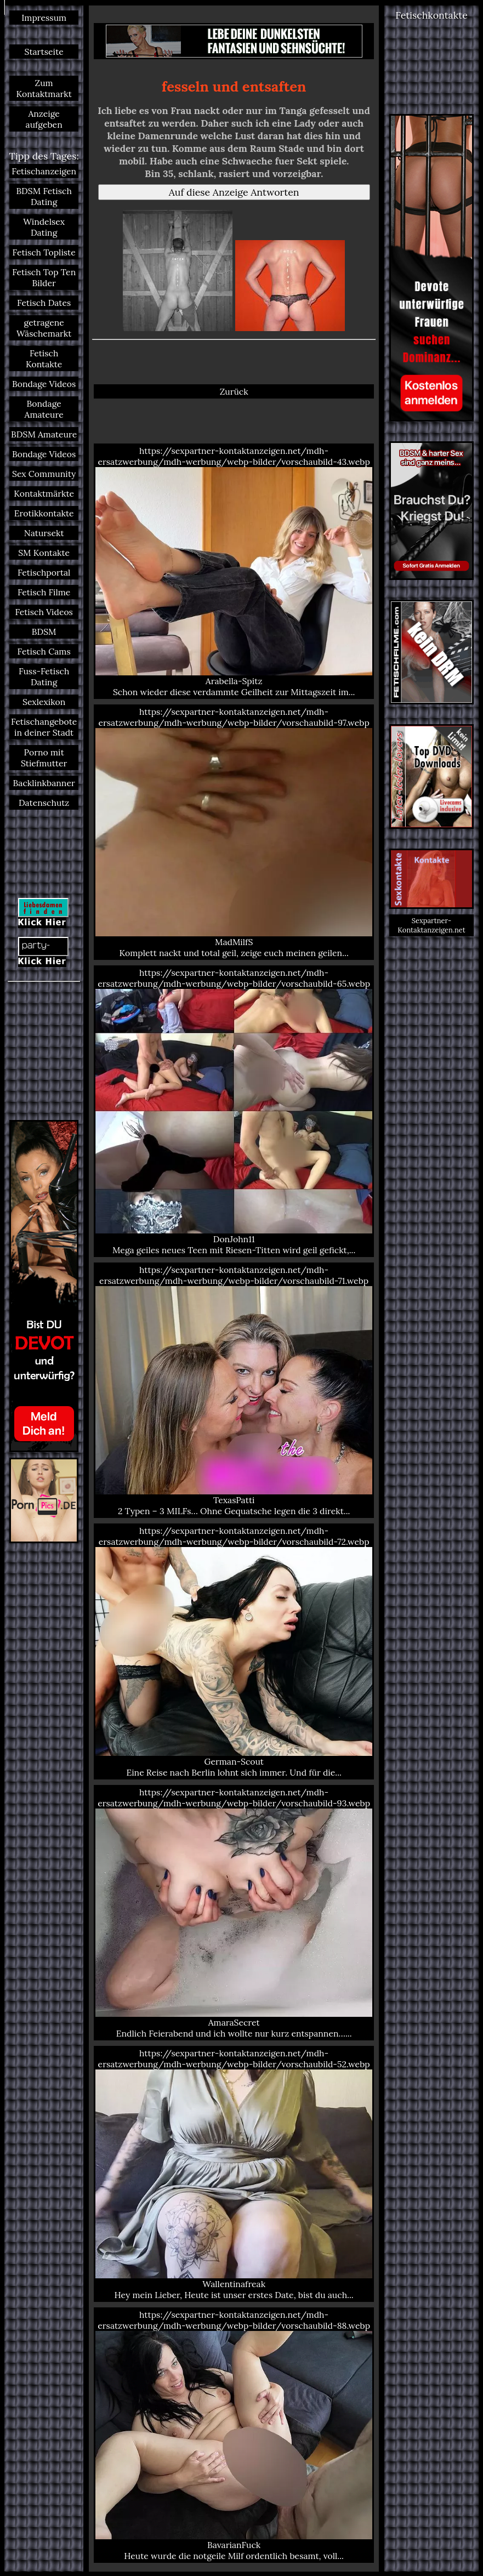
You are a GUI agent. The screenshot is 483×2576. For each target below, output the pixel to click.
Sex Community (44, 473)
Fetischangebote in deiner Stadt (44, 727)
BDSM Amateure (44, 434)
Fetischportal (44, 572)
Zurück (234, 391)
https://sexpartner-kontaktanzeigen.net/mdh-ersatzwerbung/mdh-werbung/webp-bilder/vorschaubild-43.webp (233, 571)
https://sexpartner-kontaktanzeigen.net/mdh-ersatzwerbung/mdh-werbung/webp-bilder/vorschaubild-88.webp (233, 2435)
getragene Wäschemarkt (43, 328)
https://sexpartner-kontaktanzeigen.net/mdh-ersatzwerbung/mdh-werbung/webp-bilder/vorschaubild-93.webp (233, 1913)
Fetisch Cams (44, 651)
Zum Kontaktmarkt (43, 88)
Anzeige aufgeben (44, 119)
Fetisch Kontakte (44, 358)
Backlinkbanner (44, 782)
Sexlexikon (43, 701)
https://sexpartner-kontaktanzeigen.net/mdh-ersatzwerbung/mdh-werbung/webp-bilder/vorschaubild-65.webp (233, 1111)
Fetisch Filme (44, 592)
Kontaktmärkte (44, 493)
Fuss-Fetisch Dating (44, 676)
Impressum (43, 17)
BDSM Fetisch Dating (43, 196)
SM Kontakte (44, 552)
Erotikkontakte (44, 513)
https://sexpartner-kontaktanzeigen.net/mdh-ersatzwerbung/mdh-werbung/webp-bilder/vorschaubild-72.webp (233, 1651)
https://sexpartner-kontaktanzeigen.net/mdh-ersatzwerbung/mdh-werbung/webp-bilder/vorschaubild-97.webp (233, 832)
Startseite (44, 51)
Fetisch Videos (43, 611)
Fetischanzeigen (44, 171)
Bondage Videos (44, 383)
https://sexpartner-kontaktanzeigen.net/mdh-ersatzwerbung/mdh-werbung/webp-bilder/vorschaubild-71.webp (233, 1390)
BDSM (44, 631)
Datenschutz (44, 802)
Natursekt (44, 532)
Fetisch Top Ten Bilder (44, 277)
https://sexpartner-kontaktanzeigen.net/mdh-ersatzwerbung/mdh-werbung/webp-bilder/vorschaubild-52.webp (233, 2174)
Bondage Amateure (44, 409)
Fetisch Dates (44, 302)
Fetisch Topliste (44, 252)
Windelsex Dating (44, 227)
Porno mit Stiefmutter (44, 758)
